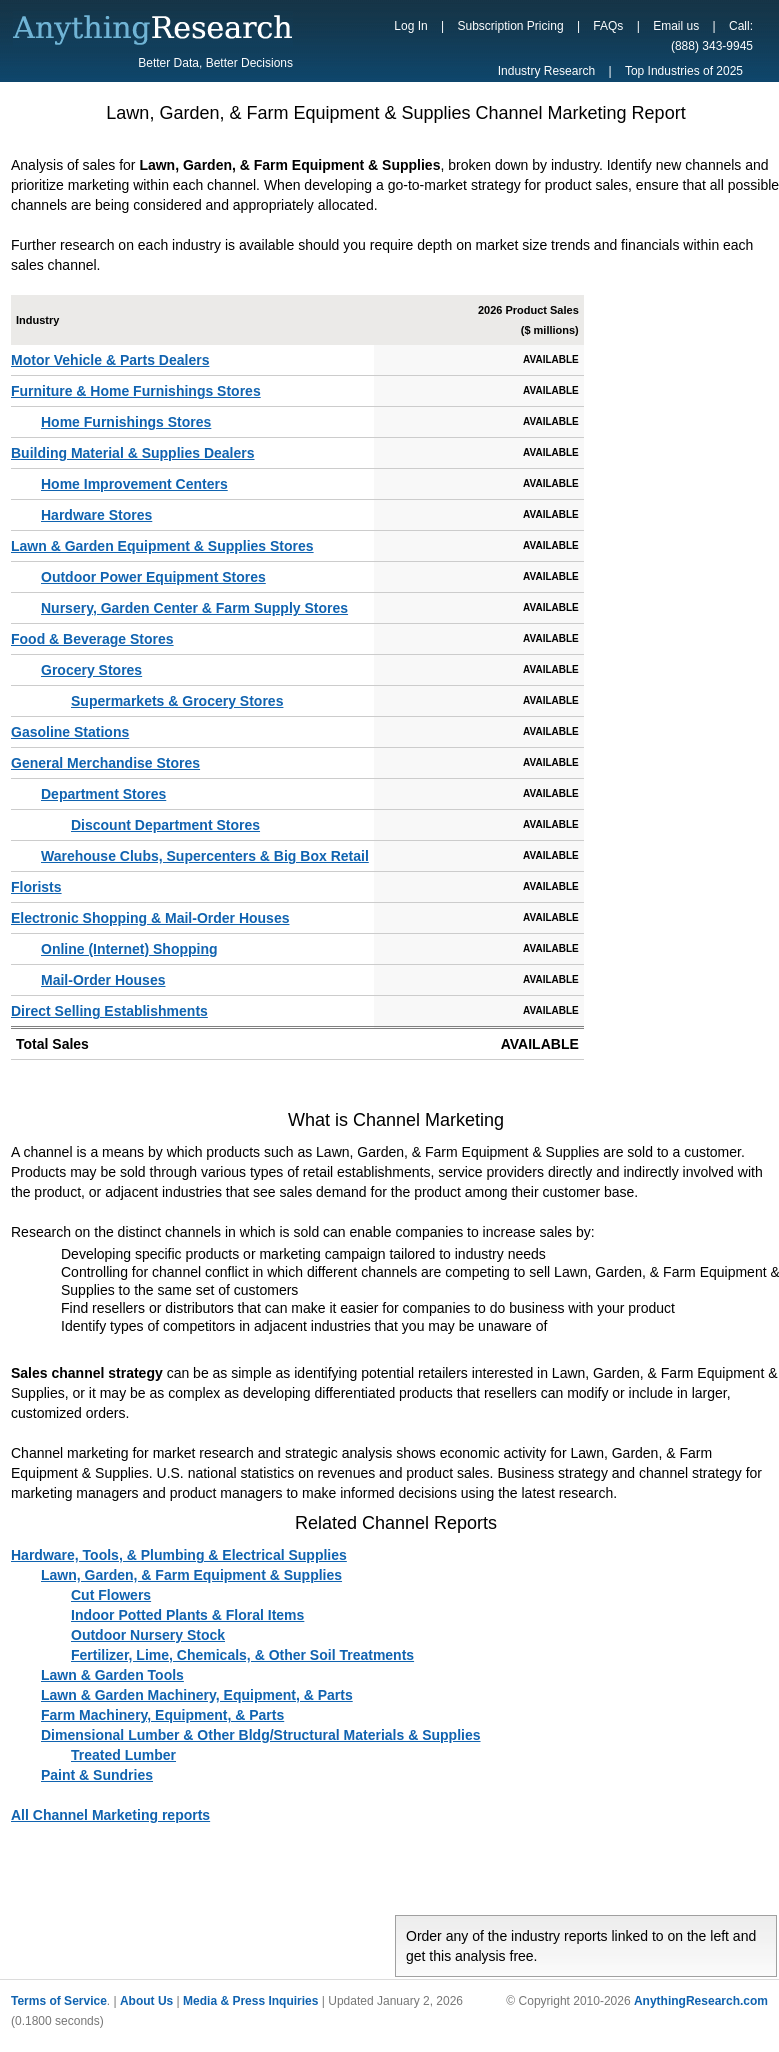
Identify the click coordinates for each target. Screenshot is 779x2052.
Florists (36, 887)
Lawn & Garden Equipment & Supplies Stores (162, 546)
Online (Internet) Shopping (129, 949)
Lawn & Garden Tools (112, 1675)
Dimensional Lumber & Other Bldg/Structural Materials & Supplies (261, 1735)
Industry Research (546, 71)
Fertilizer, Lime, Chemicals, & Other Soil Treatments (242, 1655)
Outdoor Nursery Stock (148, 1635)
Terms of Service (59, 2001)
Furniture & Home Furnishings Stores (136, 391)
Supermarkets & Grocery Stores (177, 701)
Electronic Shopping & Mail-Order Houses (150, 918)
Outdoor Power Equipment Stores (153, 577)
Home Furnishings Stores (126, 422)
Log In (410, 26)
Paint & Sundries (97, 1775)
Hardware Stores (96, 515)
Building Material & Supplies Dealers (133, 453)
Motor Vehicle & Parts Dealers (110, 360)
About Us (146, 2001)
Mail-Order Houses (103, 980)
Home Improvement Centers (134, 484)
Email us (676, 26)
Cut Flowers (111, 1595)
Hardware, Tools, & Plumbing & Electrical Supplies (179, 1555)
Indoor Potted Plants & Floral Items (187, 1615)
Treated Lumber (123, 1755)
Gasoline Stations (70, 732)
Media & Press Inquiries (250, 2001)
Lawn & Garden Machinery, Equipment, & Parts (197, 1695)
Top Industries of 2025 (684, 71)
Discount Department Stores (165, 825)
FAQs (608, 26)
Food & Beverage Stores (92, 639)
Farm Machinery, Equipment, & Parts (162, 1715)
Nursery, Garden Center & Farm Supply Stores (194, 608)
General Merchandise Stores (105, 763)
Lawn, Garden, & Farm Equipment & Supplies (191, 1575)
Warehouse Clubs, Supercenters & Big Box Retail (205, 856)
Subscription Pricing (511, 26)
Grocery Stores (91, 670)
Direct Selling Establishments (109, 1011)
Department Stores (103, 794)
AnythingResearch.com (701, 2001)
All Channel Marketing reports (110, 1815)
